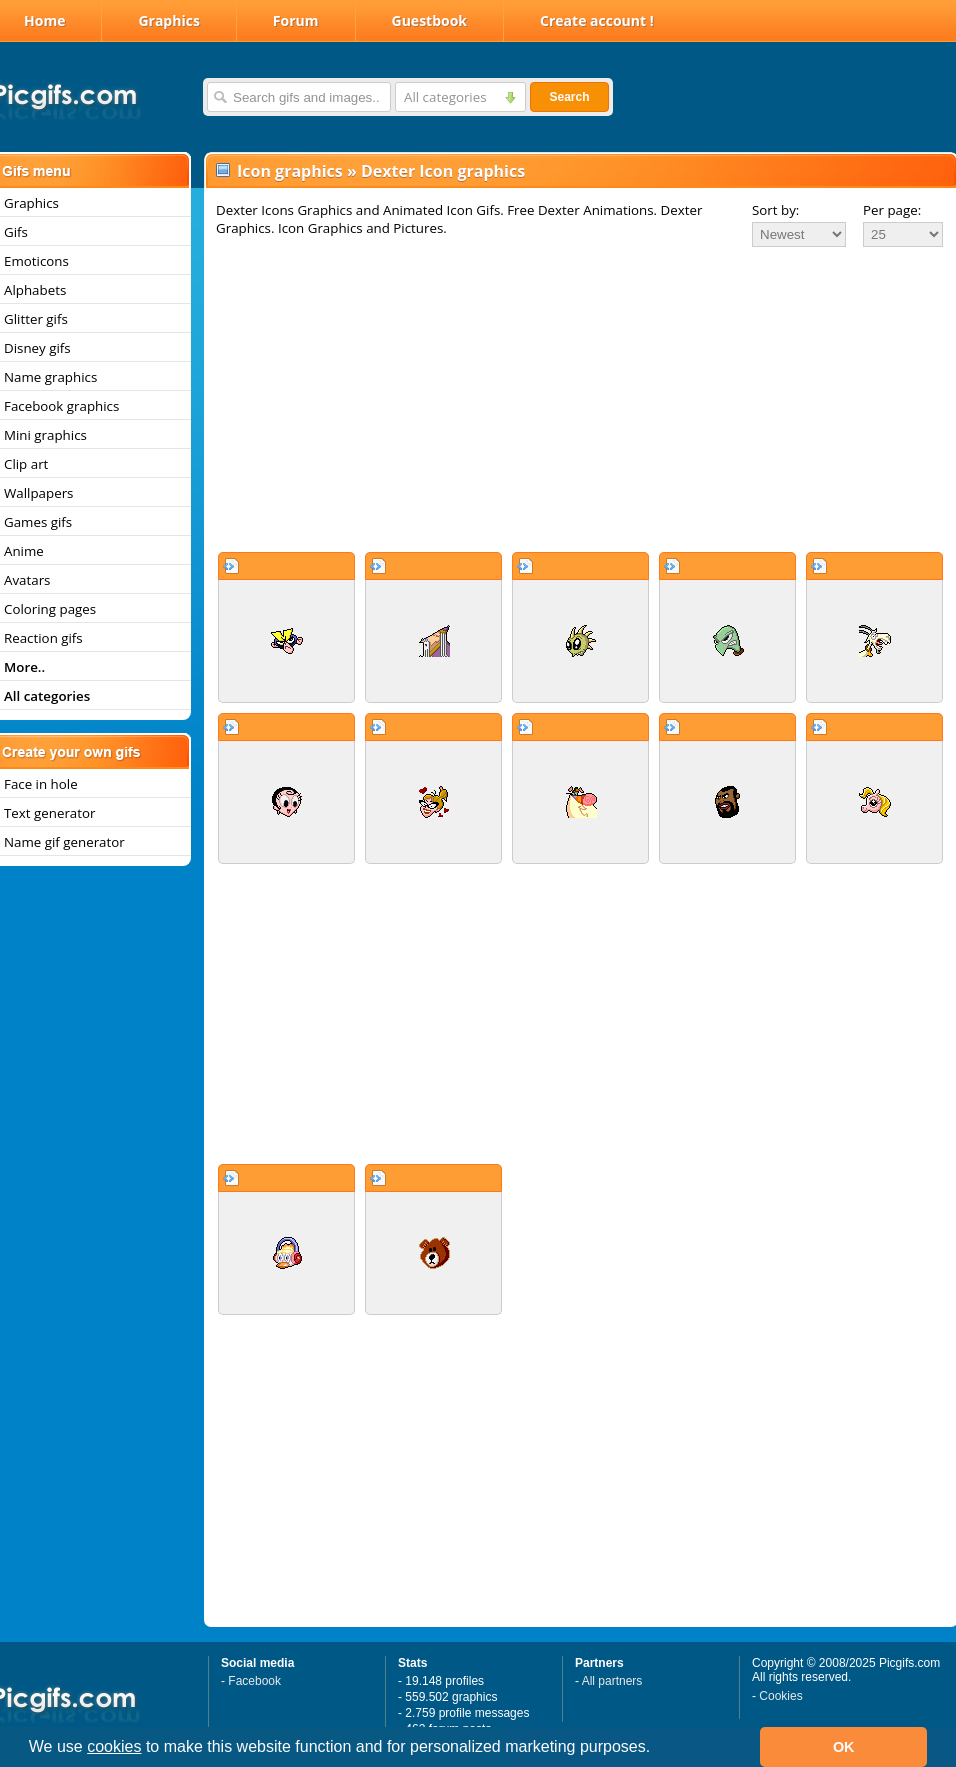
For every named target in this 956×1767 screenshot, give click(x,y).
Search (569, 97)
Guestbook (430, 20)
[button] (658, 1749)
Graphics (168, 20)
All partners (612, 1681)
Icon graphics (290, 171)
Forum (296, 20)
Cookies (780, 1696)
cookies (114, 1746)
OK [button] (844, 1747)
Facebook (254, 1681)
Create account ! (597, 20)
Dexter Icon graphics (443, 171)
